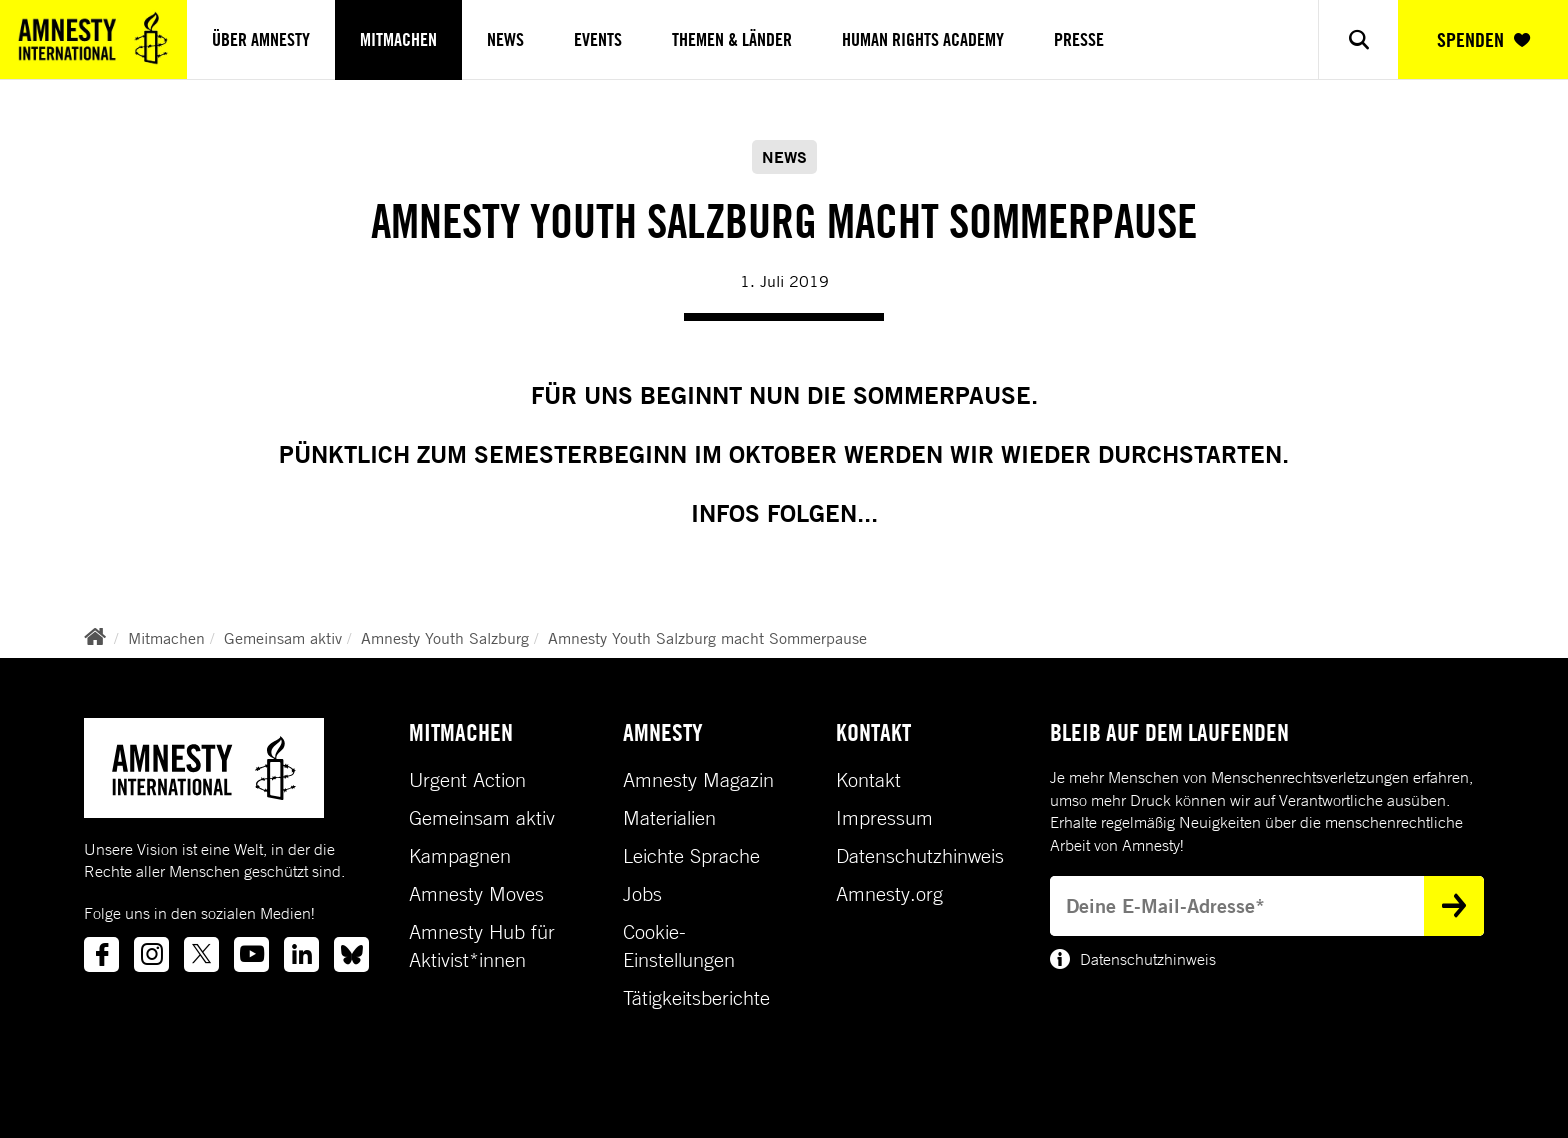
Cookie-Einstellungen (679, 946)
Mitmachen (398, 39)
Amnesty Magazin (698, 780)
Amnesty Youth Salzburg (445, 638)
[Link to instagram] (151, 954)
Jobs (642, 894)
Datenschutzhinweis (920, 856)
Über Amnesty (261, 39)
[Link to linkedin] (301, 954)
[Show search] (1358, 39)
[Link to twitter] (201, 954)
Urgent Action (467, 780)
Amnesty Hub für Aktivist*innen (482, 946)
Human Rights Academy (923, 39)
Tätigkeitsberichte (696, 998)
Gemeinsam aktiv (283, 638)
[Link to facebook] (101, 954)
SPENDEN (1483, 39)
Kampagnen (460, 856)
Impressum (884, 818)
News (505, 39)
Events (598, 39)
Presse (1079, 39)
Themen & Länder (732, 39)
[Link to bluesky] (351, 954)
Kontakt (868, 780)
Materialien (669, 818)
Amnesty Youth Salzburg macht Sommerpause (707, 638)
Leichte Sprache (691, 856)
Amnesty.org (889, 894)
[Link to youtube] (251, 954)
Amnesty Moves (476, 894)
